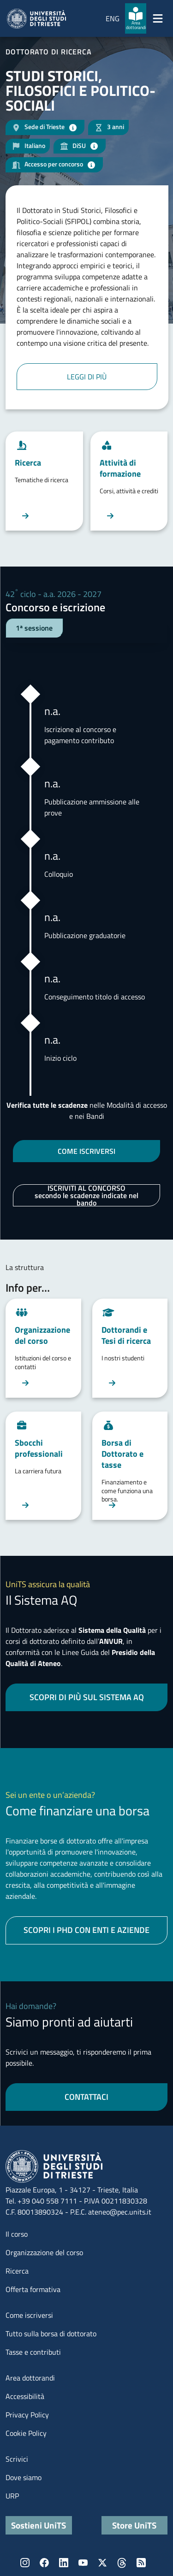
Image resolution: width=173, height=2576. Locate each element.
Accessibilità (25, 2396)
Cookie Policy (26, 2433)
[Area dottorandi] (135, 18)
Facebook (44, 2563)
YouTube (83, 2563)
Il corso (17, 2233)
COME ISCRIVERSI (86, 1151)
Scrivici (17, 2458)
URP (12, 2495)
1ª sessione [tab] (34, 627)
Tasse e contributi (33, 2351)
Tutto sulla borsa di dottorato (51, 2333)
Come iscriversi (29, 2315)
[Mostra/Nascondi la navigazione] (157, 18)
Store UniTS (134, 2525)
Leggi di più (87, 376)
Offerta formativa (33, 2289)
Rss (141, 2563)
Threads (122, 2563)
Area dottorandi (30, 2377)
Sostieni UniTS (38, 2525)
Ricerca (17, 2270)
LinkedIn (64, 2563)
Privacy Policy (27, 2414)
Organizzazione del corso (44, 2252)
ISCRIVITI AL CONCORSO (86, 1195)
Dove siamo (24, 2477)
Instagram (25, 2563)
